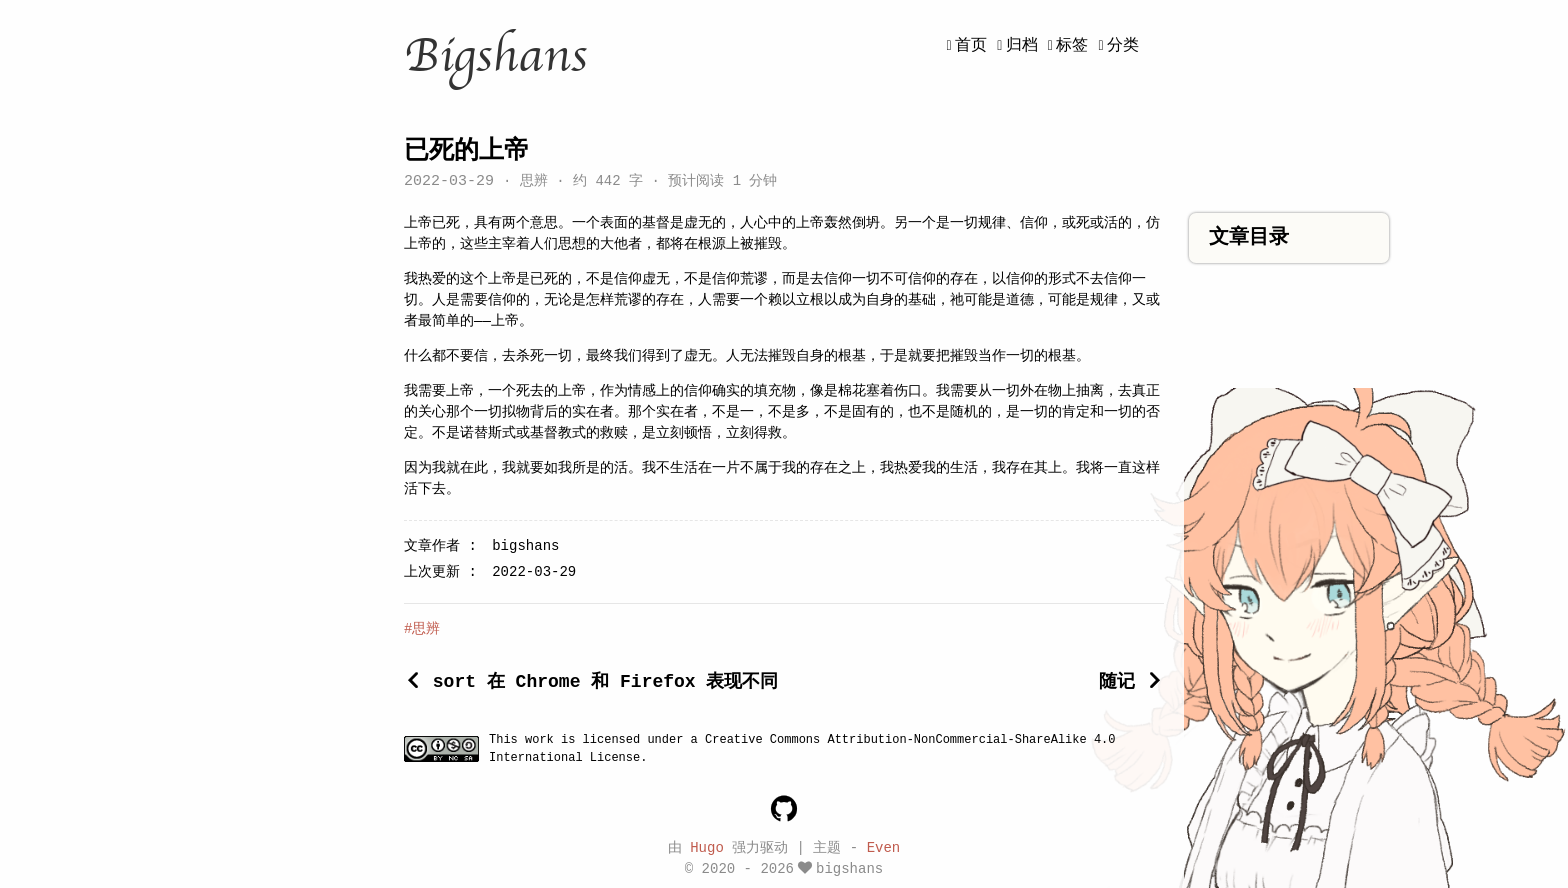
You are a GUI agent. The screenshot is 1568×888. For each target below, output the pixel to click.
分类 (1123, 46)
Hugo (707, 846)
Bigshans (495, 56)
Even (884, 846)
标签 (1072, 46)
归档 (1022, 46)
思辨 (533, 182)
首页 (971, 46)
